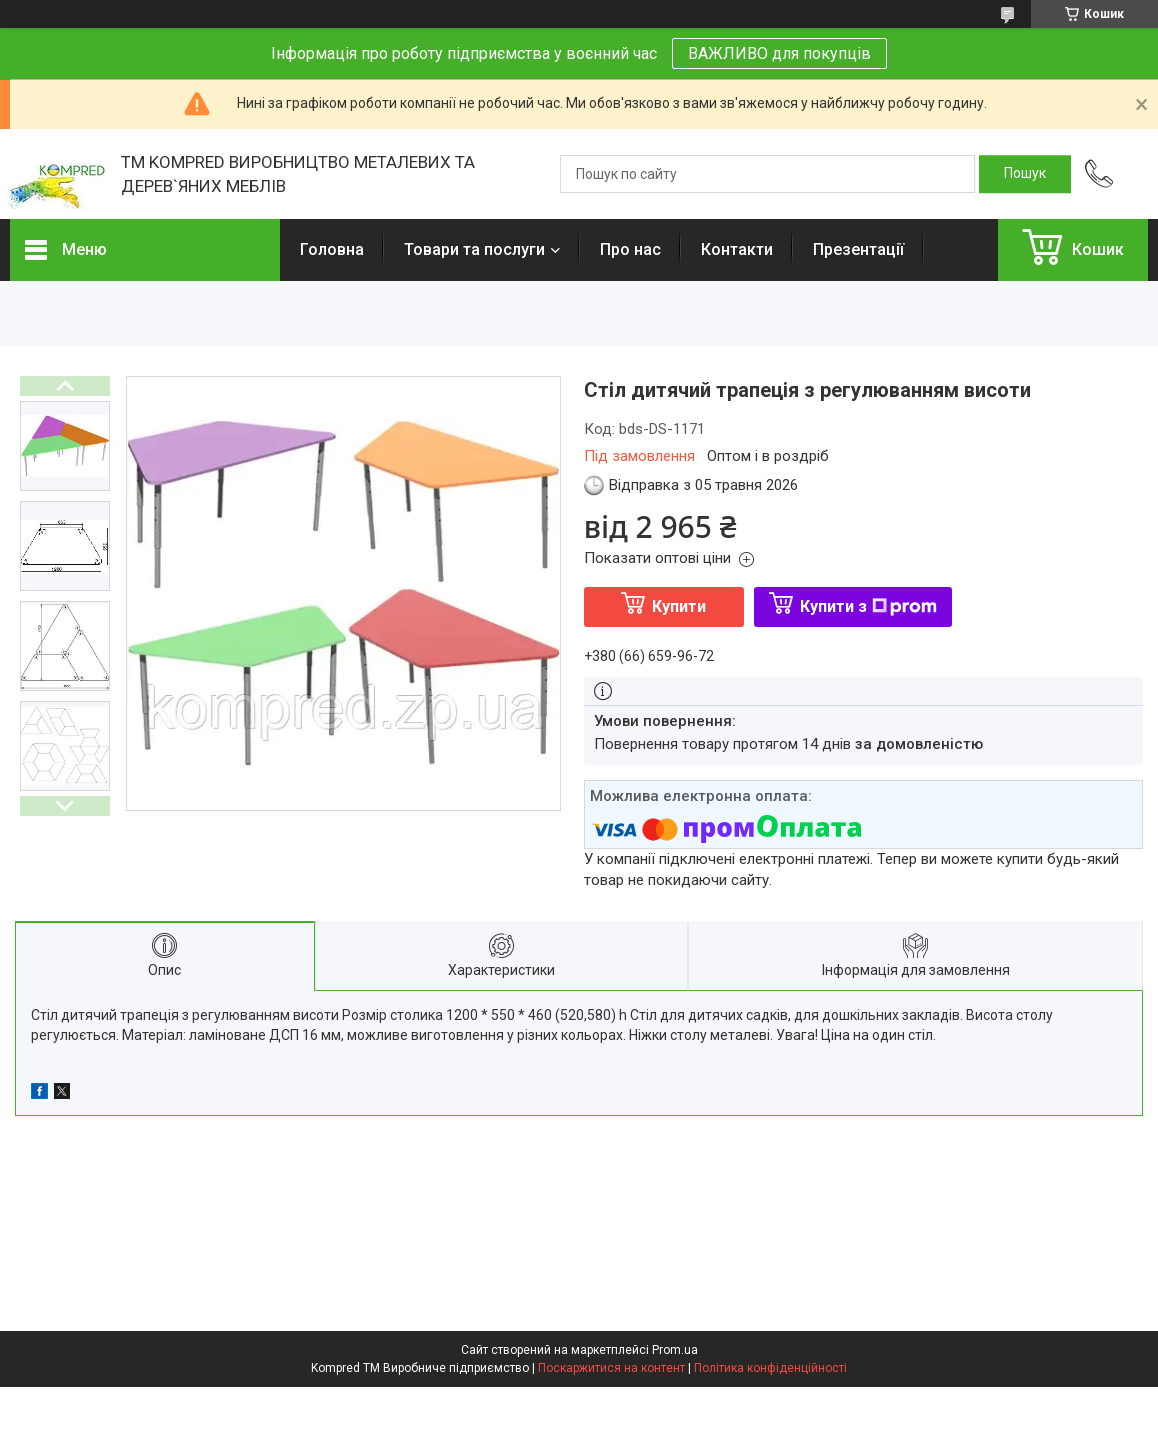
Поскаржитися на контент (611, 1368)
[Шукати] (1025, 174)
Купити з (868, 606)
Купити (679, 606)
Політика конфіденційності (770, 1368)
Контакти (737, 249)
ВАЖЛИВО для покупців (779, 53)
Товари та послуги (474, 249)
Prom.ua (675, 1350)
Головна (332, 249)
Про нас (630, 249)
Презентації (858, 249)
